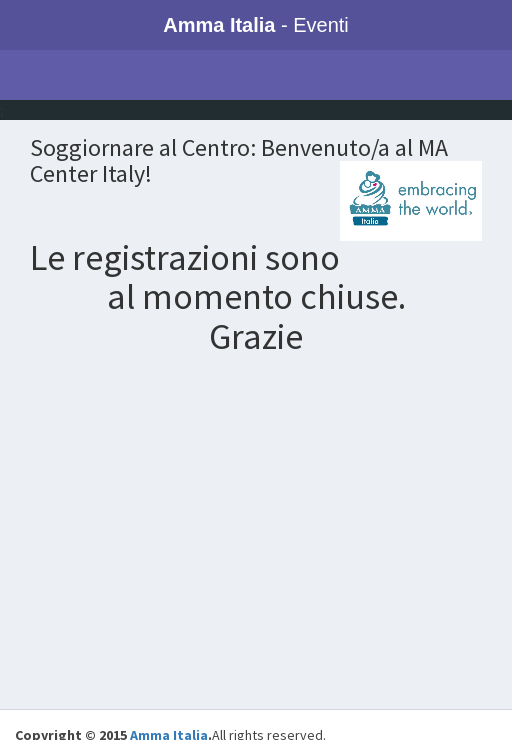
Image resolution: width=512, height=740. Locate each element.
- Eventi (256, 25)
